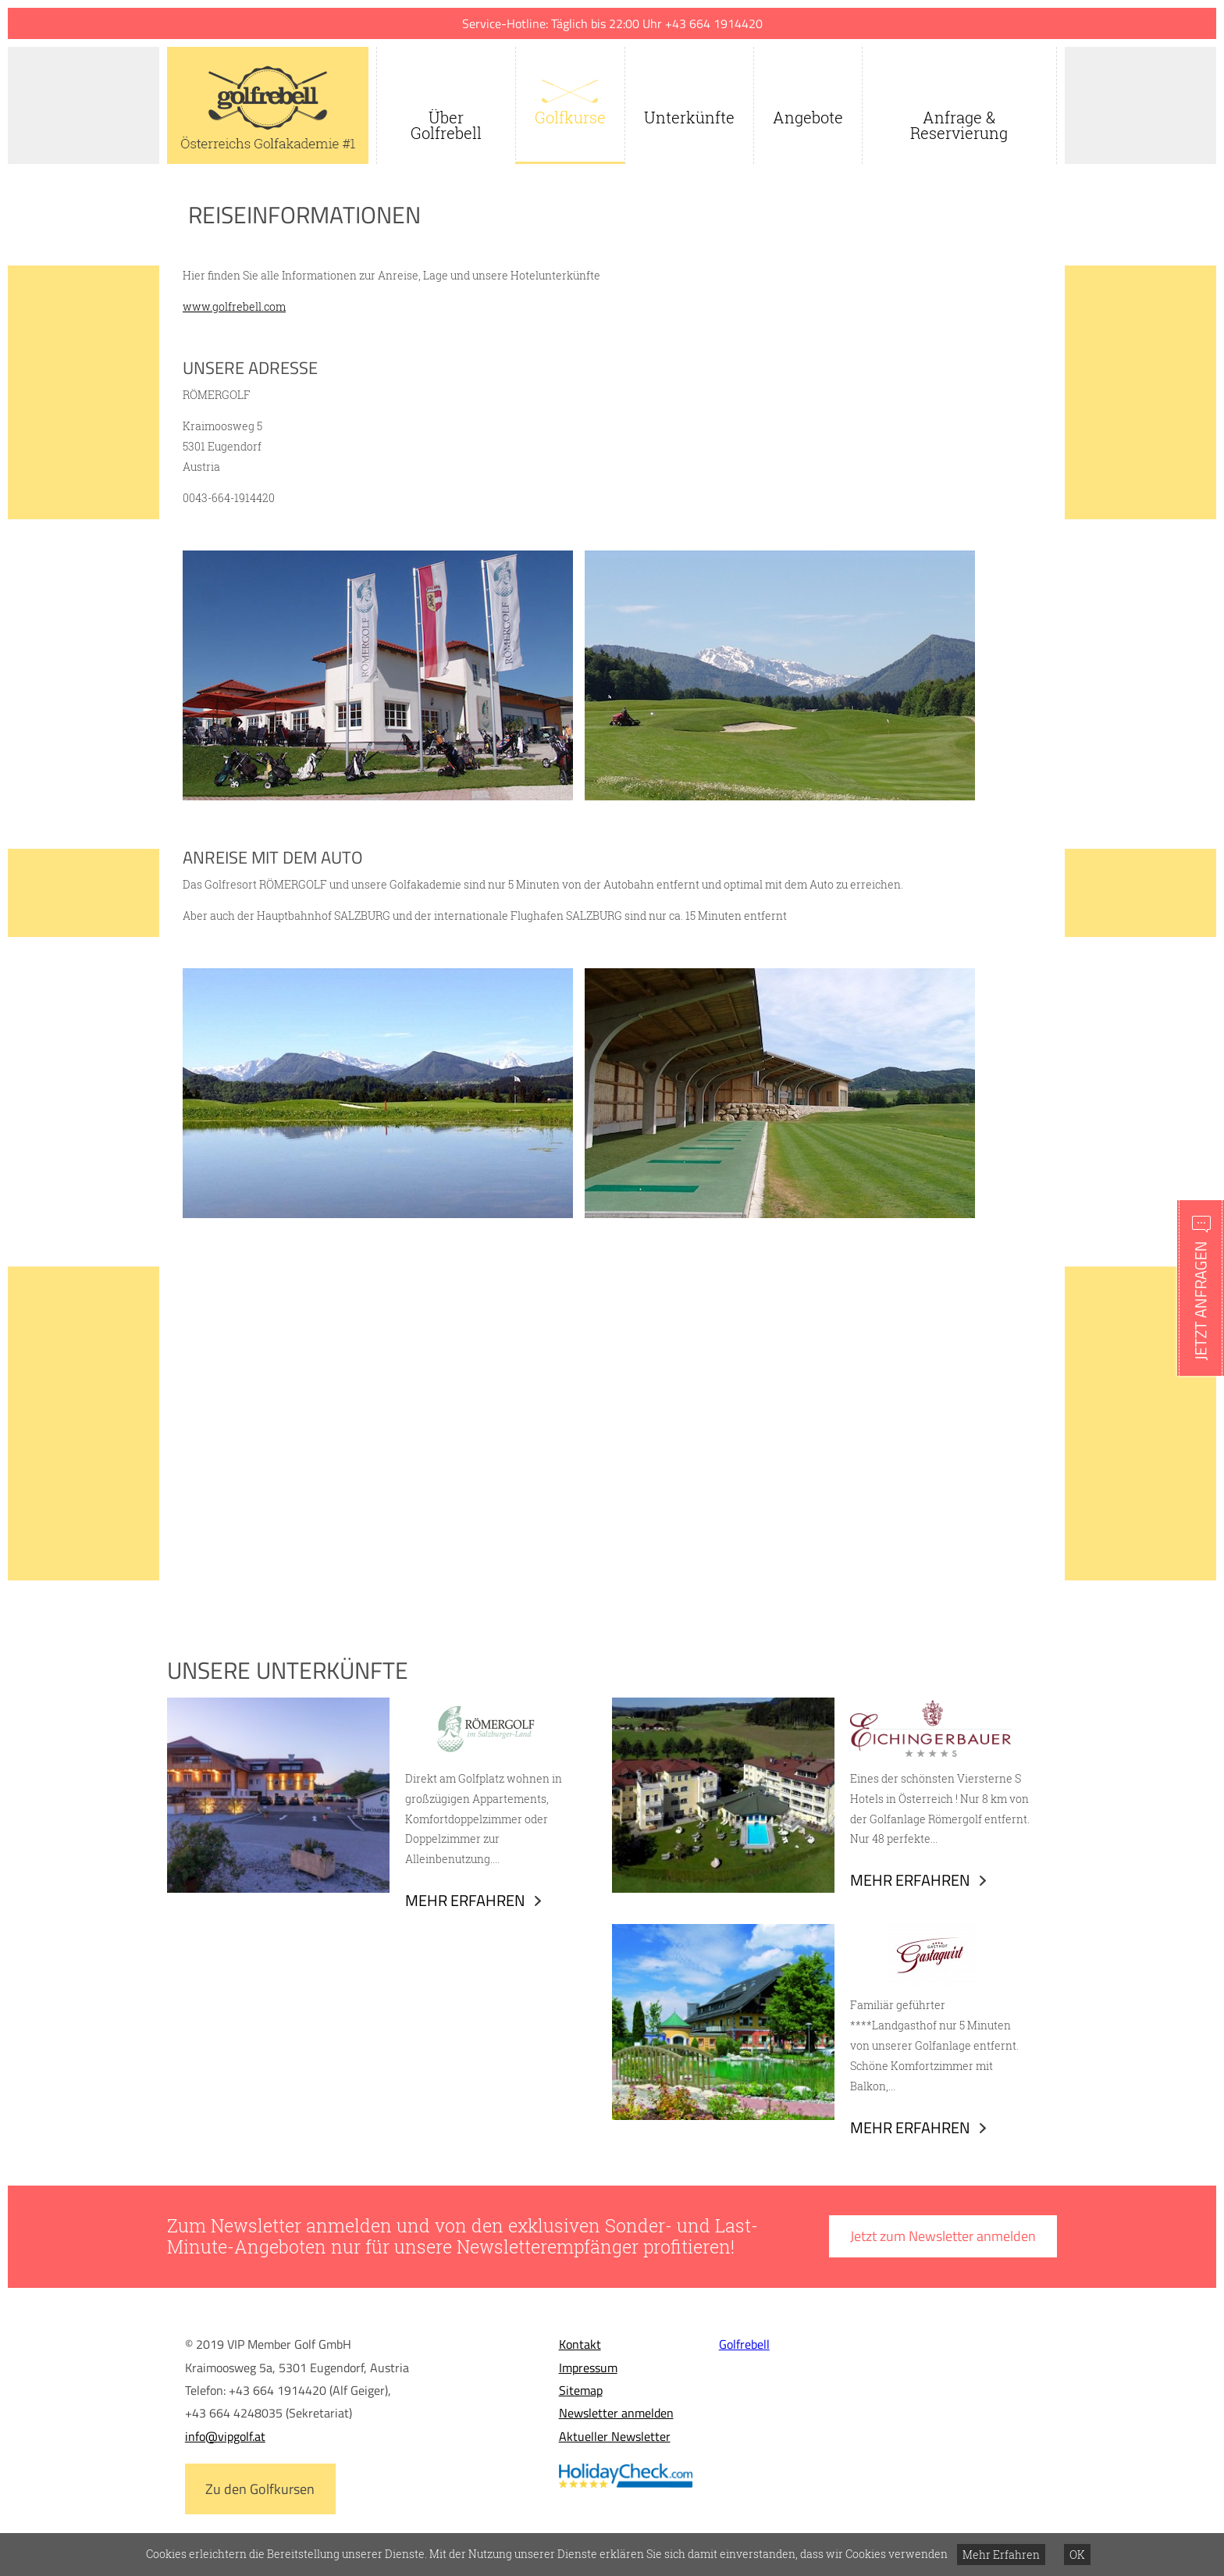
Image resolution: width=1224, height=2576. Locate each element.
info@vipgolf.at (225, 2436)
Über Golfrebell (446, 125)
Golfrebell (744, 2344)
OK (1077, 2554)
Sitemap (581, 2390)
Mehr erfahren (465, 1900)
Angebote (808, 117)
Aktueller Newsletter (615, 2436)
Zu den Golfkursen (260, 2488)
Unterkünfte (689, 117)
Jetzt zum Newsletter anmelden (943, 2235)
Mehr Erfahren (1001, 2554)
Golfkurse (570, 117)
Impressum (588, 2367)
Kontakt (580, 2344)
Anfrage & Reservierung (959, 125)
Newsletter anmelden (616, 2412)
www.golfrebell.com (234, 306)
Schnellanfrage (1200, 1288)
